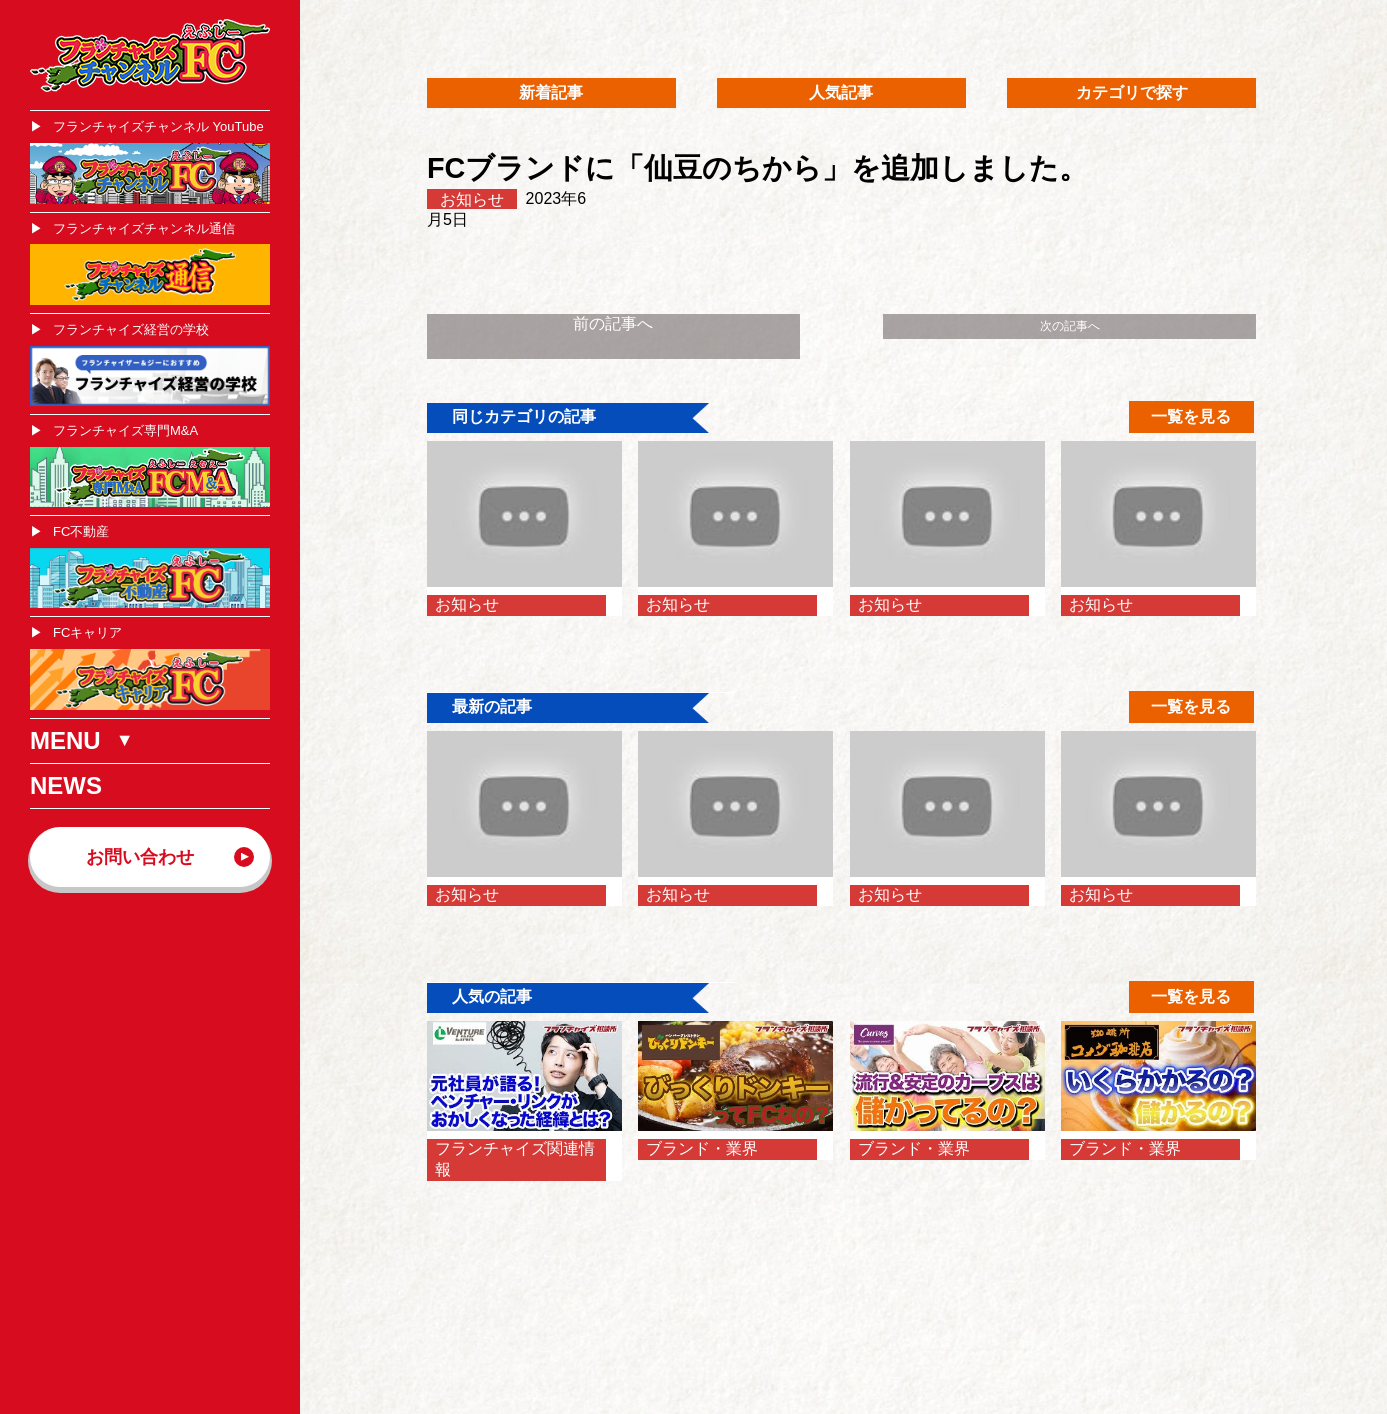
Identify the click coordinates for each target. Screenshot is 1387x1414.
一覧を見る (1191, 416)
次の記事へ (1070, 326)
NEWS (66, 785)
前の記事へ (613, 323)
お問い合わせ (140, 857)
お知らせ (472, 198)
